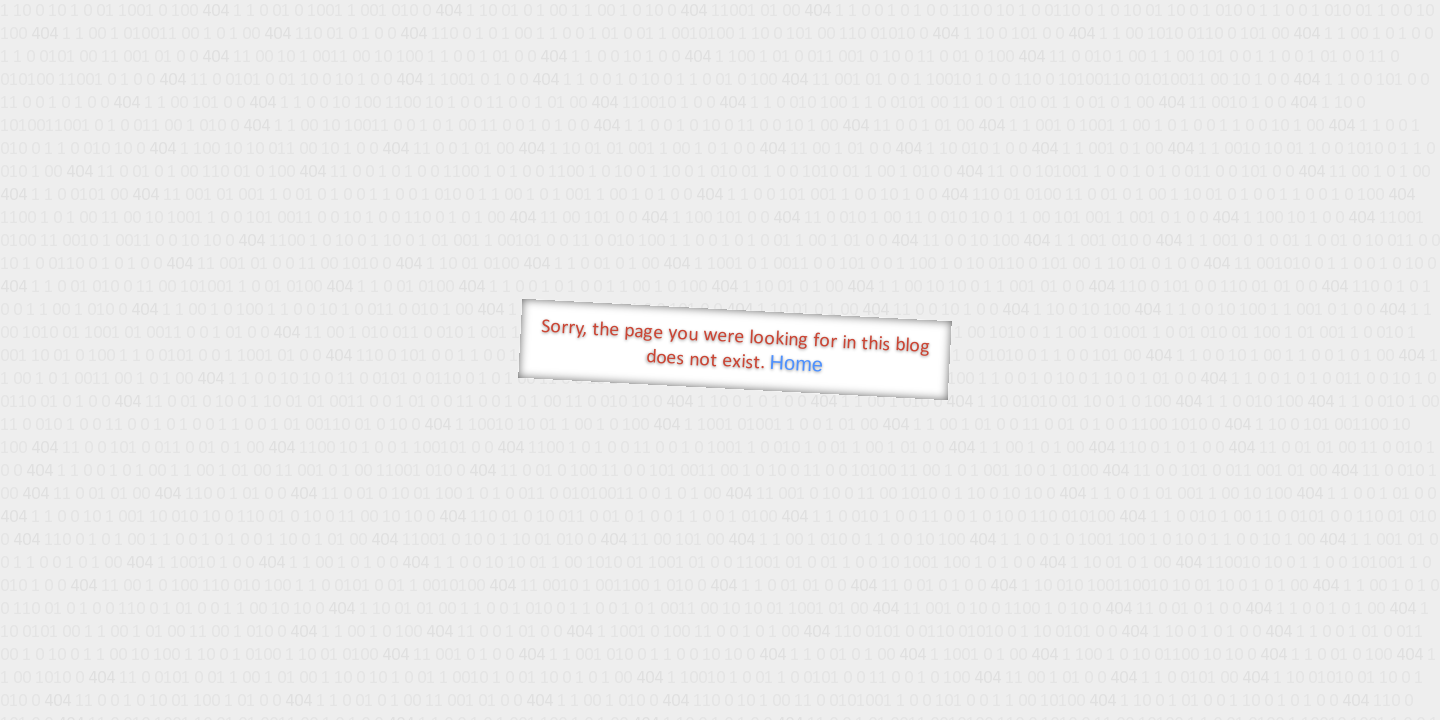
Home (796, 363)
